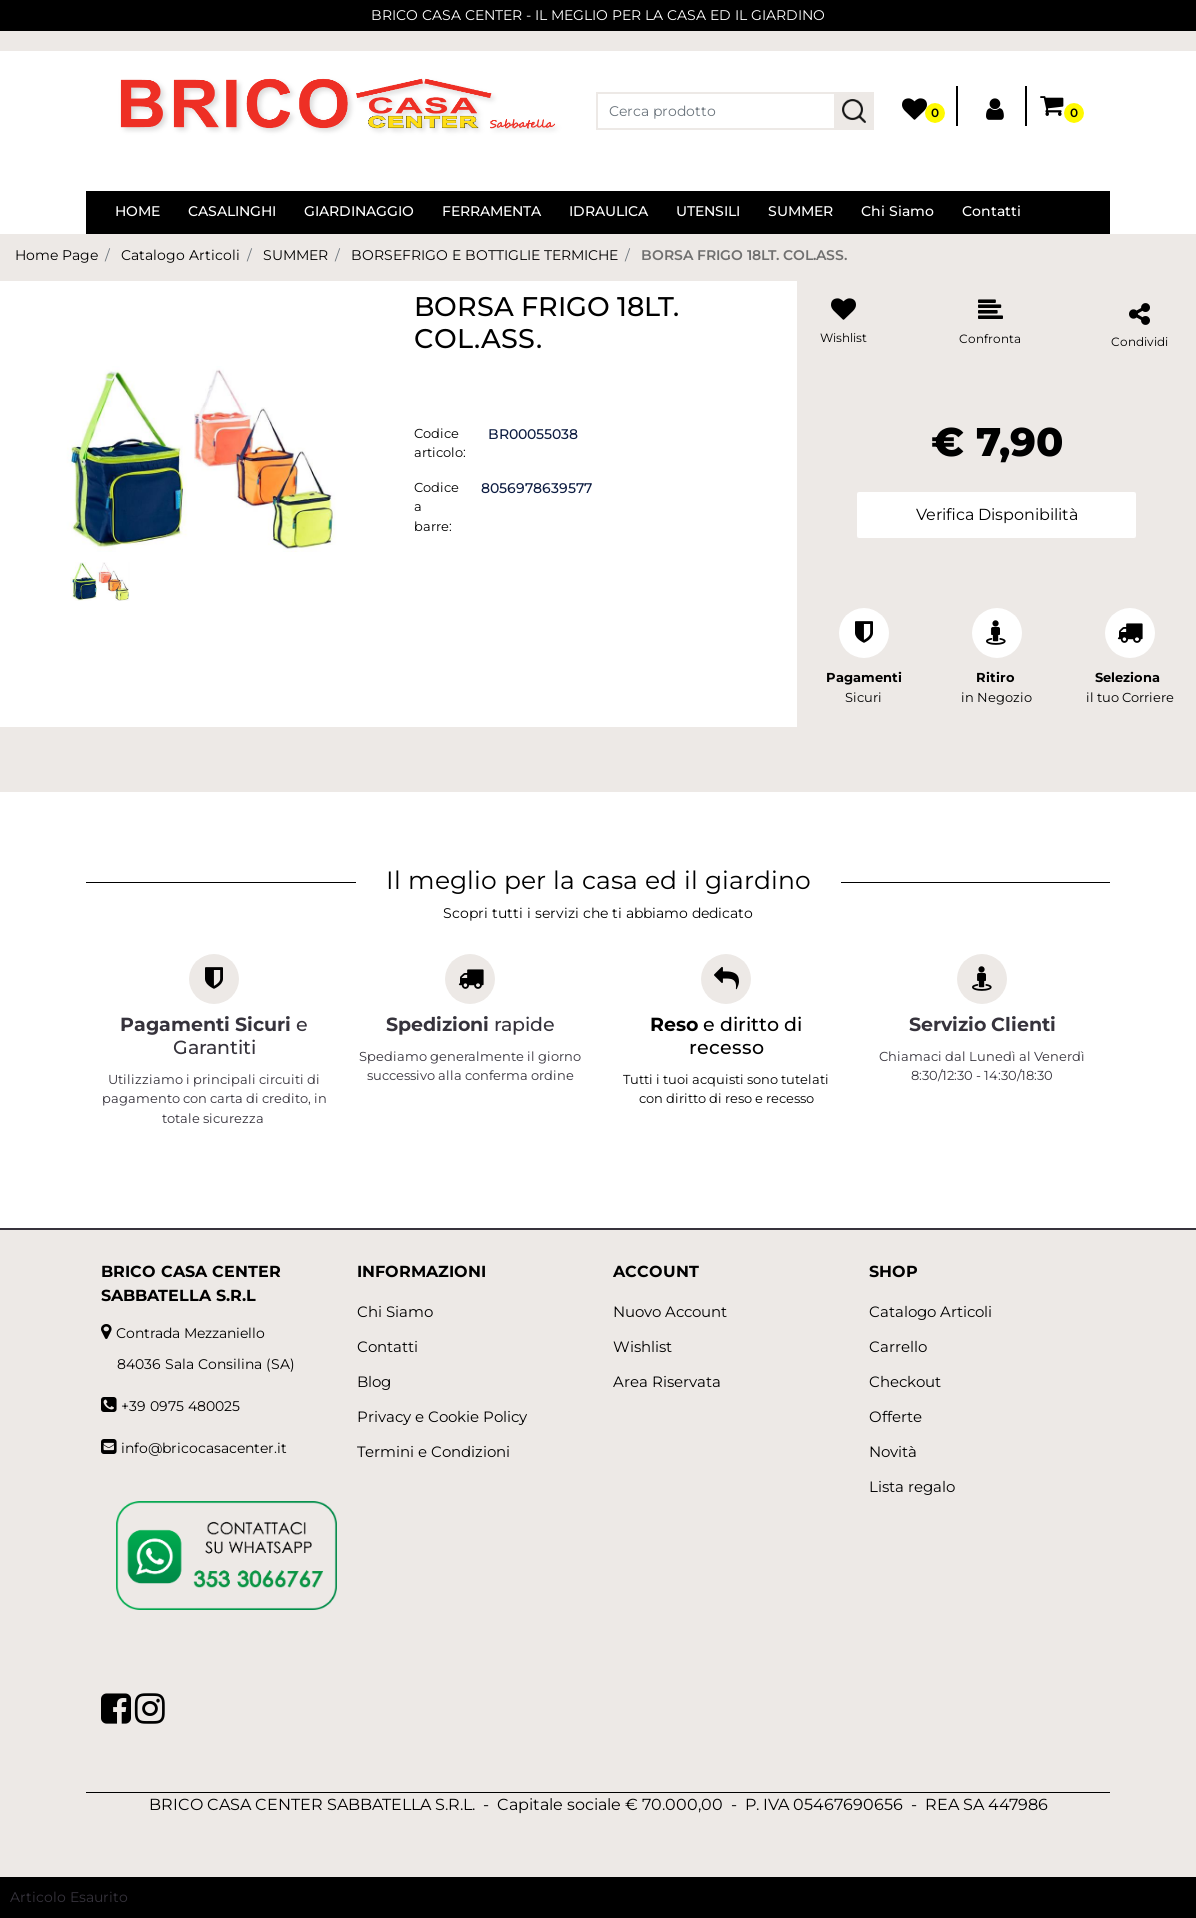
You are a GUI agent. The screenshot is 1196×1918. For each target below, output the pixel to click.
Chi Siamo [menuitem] (897, 211)
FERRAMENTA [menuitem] (491, 211)
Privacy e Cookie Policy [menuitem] (442, 1416)
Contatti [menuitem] (991, 211)
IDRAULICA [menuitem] (608, 211)
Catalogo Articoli (180, 255)
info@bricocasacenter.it (204, 1448)
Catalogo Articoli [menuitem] (930, 1311)
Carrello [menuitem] (898, 1346)
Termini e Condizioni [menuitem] (433, 1451)
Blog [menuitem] (374, 1381)
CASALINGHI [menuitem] (232, 211)
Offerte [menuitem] (895, 1416)
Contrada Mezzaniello (190, 1333)
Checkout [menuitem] (905, 1381)
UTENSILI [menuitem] (708, 211)
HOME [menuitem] (137, 211)
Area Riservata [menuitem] (667, 1381)
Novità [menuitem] (893, 1451)
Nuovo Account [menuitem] (670, 1311)
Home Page (56, 255)
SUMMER (295, 255)
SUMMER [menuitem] (800, 211)
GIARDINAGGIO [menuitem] (359, 211)
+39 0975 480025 (180, 1406)
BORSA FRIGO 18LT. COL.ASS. (744, 255)
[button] (854, 111)
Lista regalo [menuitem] (912, 1486)
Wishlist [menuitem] (642, 1346)
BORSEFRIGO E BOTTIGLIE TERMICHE (484, 255)
